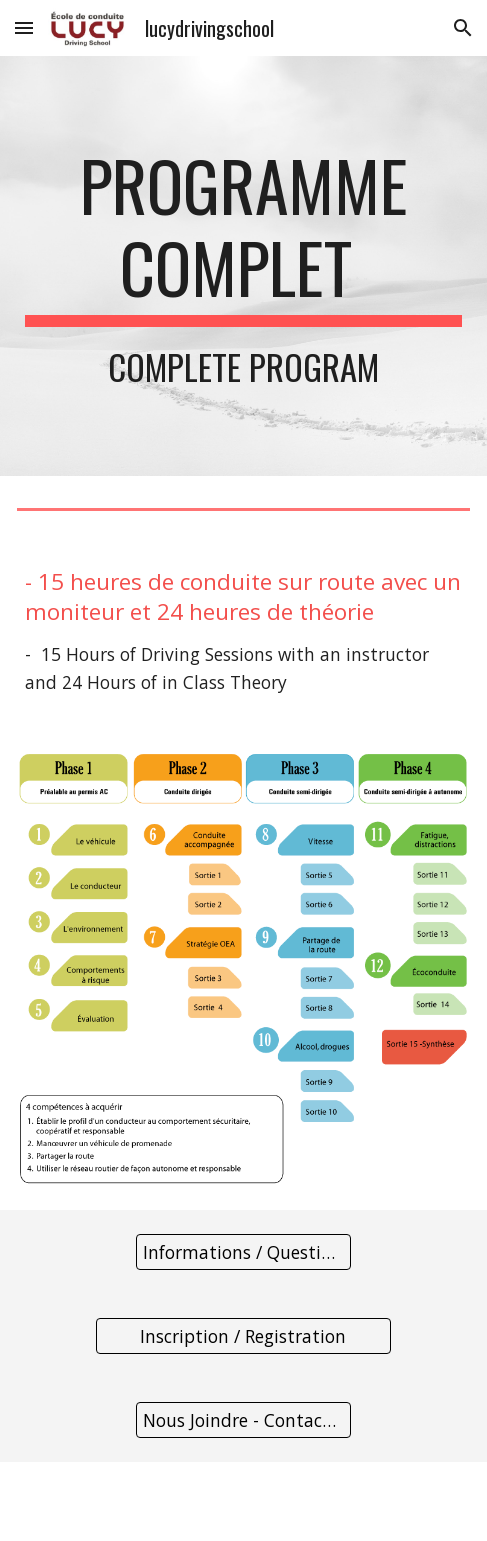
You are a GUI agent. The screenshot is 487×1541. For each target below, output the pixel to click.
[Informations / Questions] (243, 1252)
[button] (24, 27)
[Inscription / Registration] (243, 1336)
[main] (243, 266)
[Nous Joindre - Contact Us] (243, 1420)
